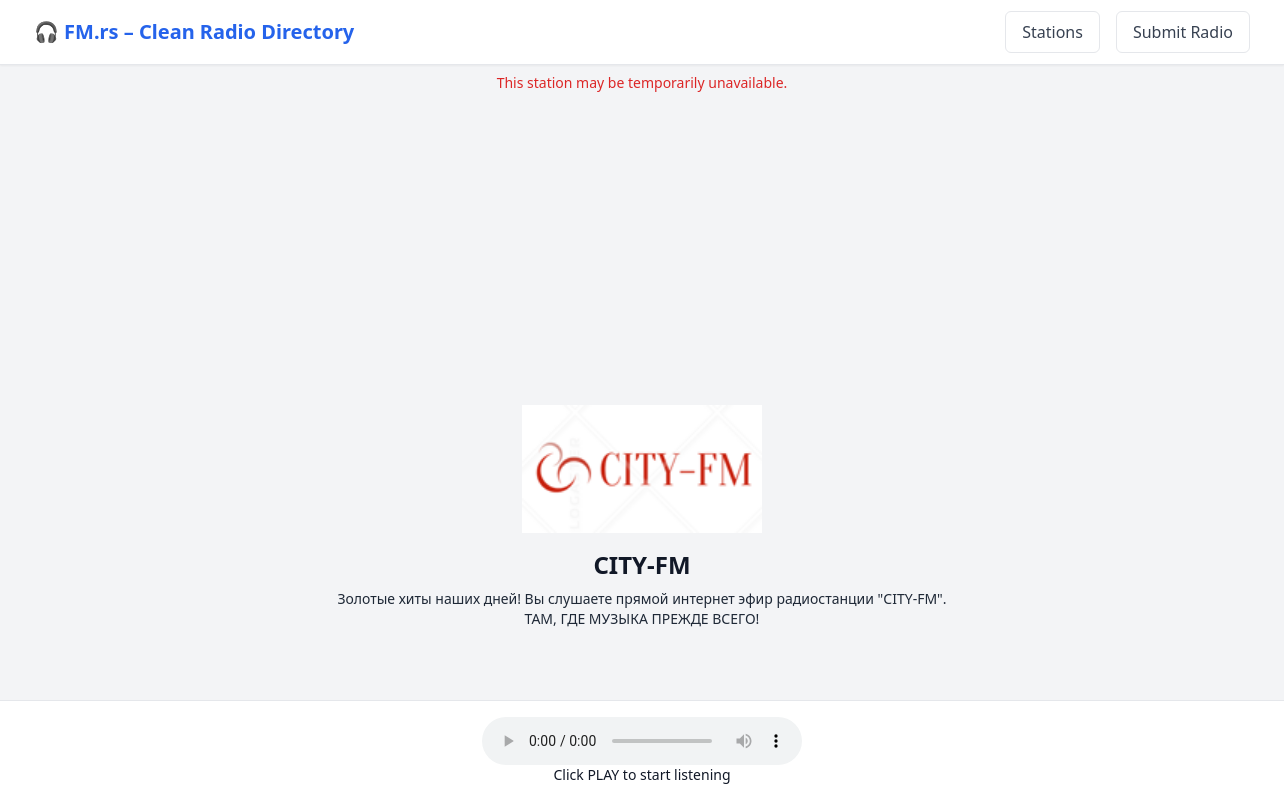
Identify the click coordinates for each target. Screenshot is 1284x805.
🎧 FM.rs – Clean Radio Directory (194, 31)
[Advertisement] (642, 233)
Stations (1052, 32)
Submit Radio (1183, 32)
